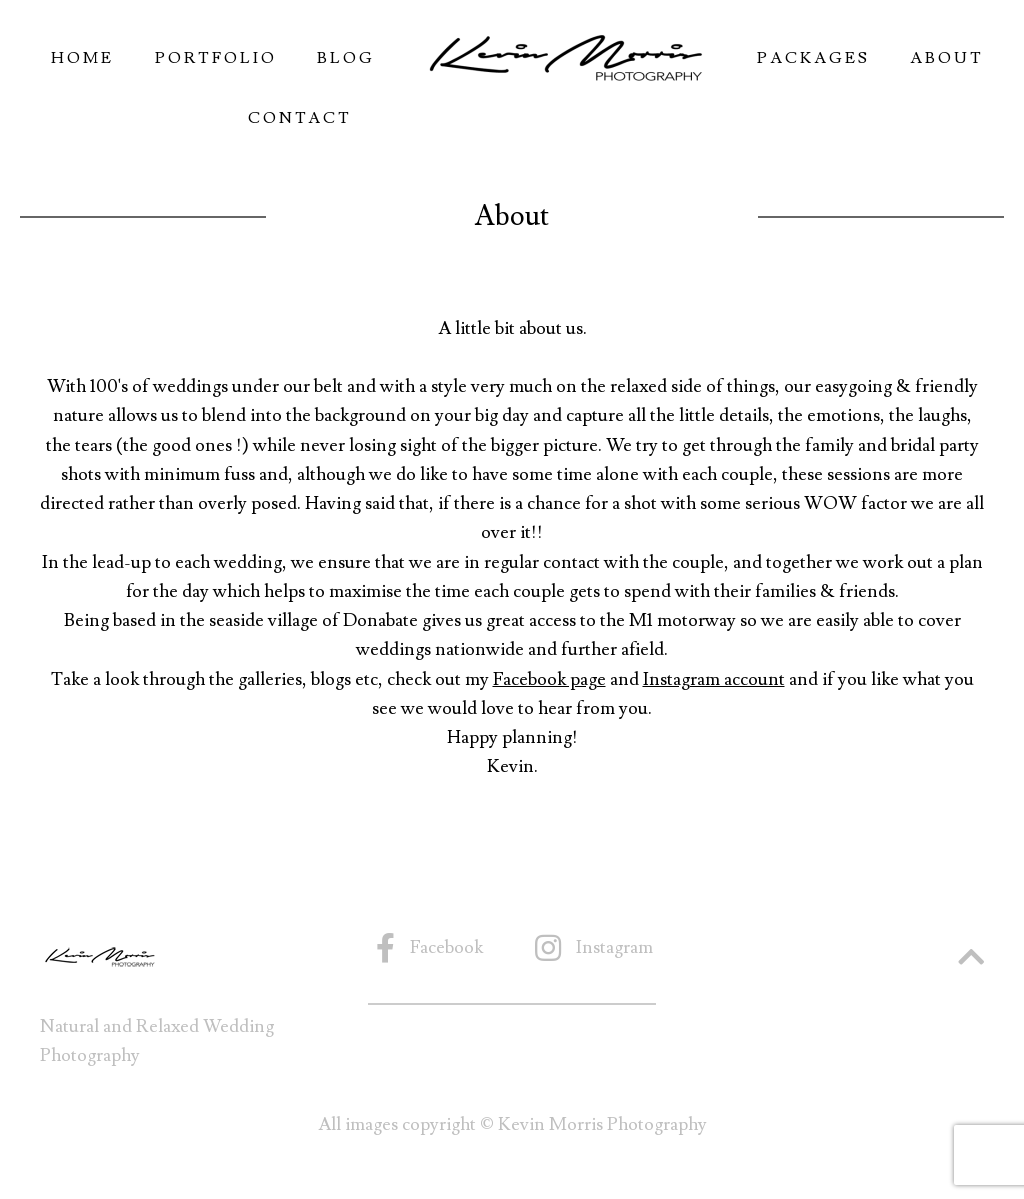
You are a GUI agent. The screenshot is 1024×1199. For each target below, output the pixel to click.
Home (82, 58)
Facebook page (549, 679)
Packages (813, 58)
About (947, 58)
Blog (346, 58)
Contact (300, 118)
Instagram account (714, 679)
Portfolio (216, 58)
